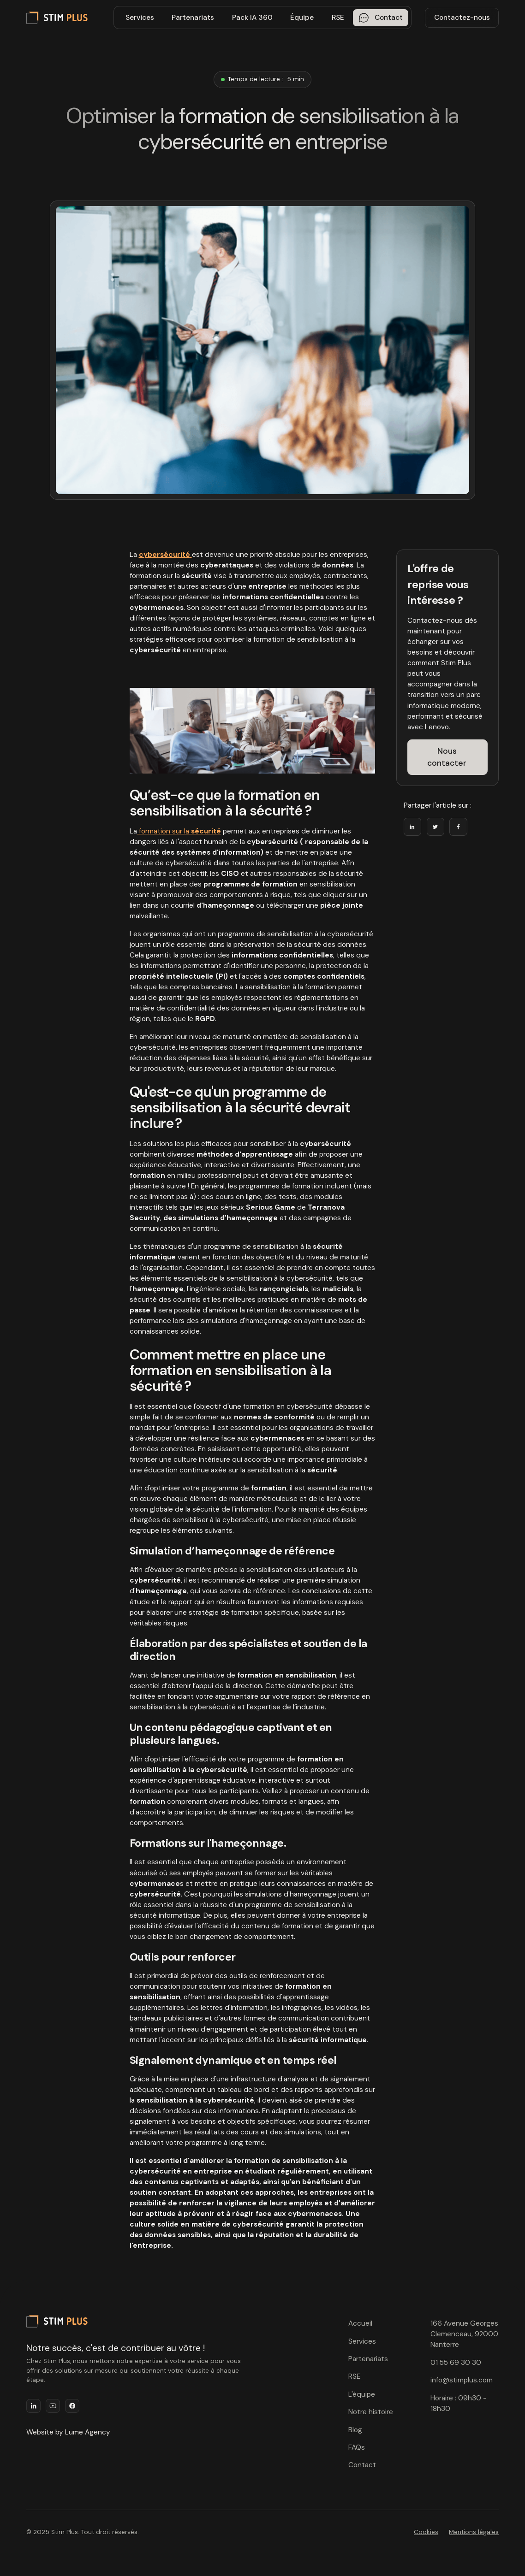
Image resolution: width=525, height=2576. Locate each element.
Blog (355, 2429)
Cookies (426, 2532)
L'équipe (361, 2394)
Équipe (302, 17)
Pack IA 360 (252, 17)
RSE (338, 17)
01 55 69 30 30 (455, 2362)
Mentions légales (474, 2532)
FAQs (356, 2447)
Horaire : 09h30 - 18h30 (458, 2403)
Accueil (360, 2323)
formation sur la (179, 831)
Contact (362, 2465)
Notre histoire (370, 2411)
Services (139, 17)
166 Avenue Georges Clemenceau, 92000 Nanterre (464, 2334)
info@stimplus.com (461, 2380)
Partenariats (193, 17)
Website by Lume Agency (68, 2432)
